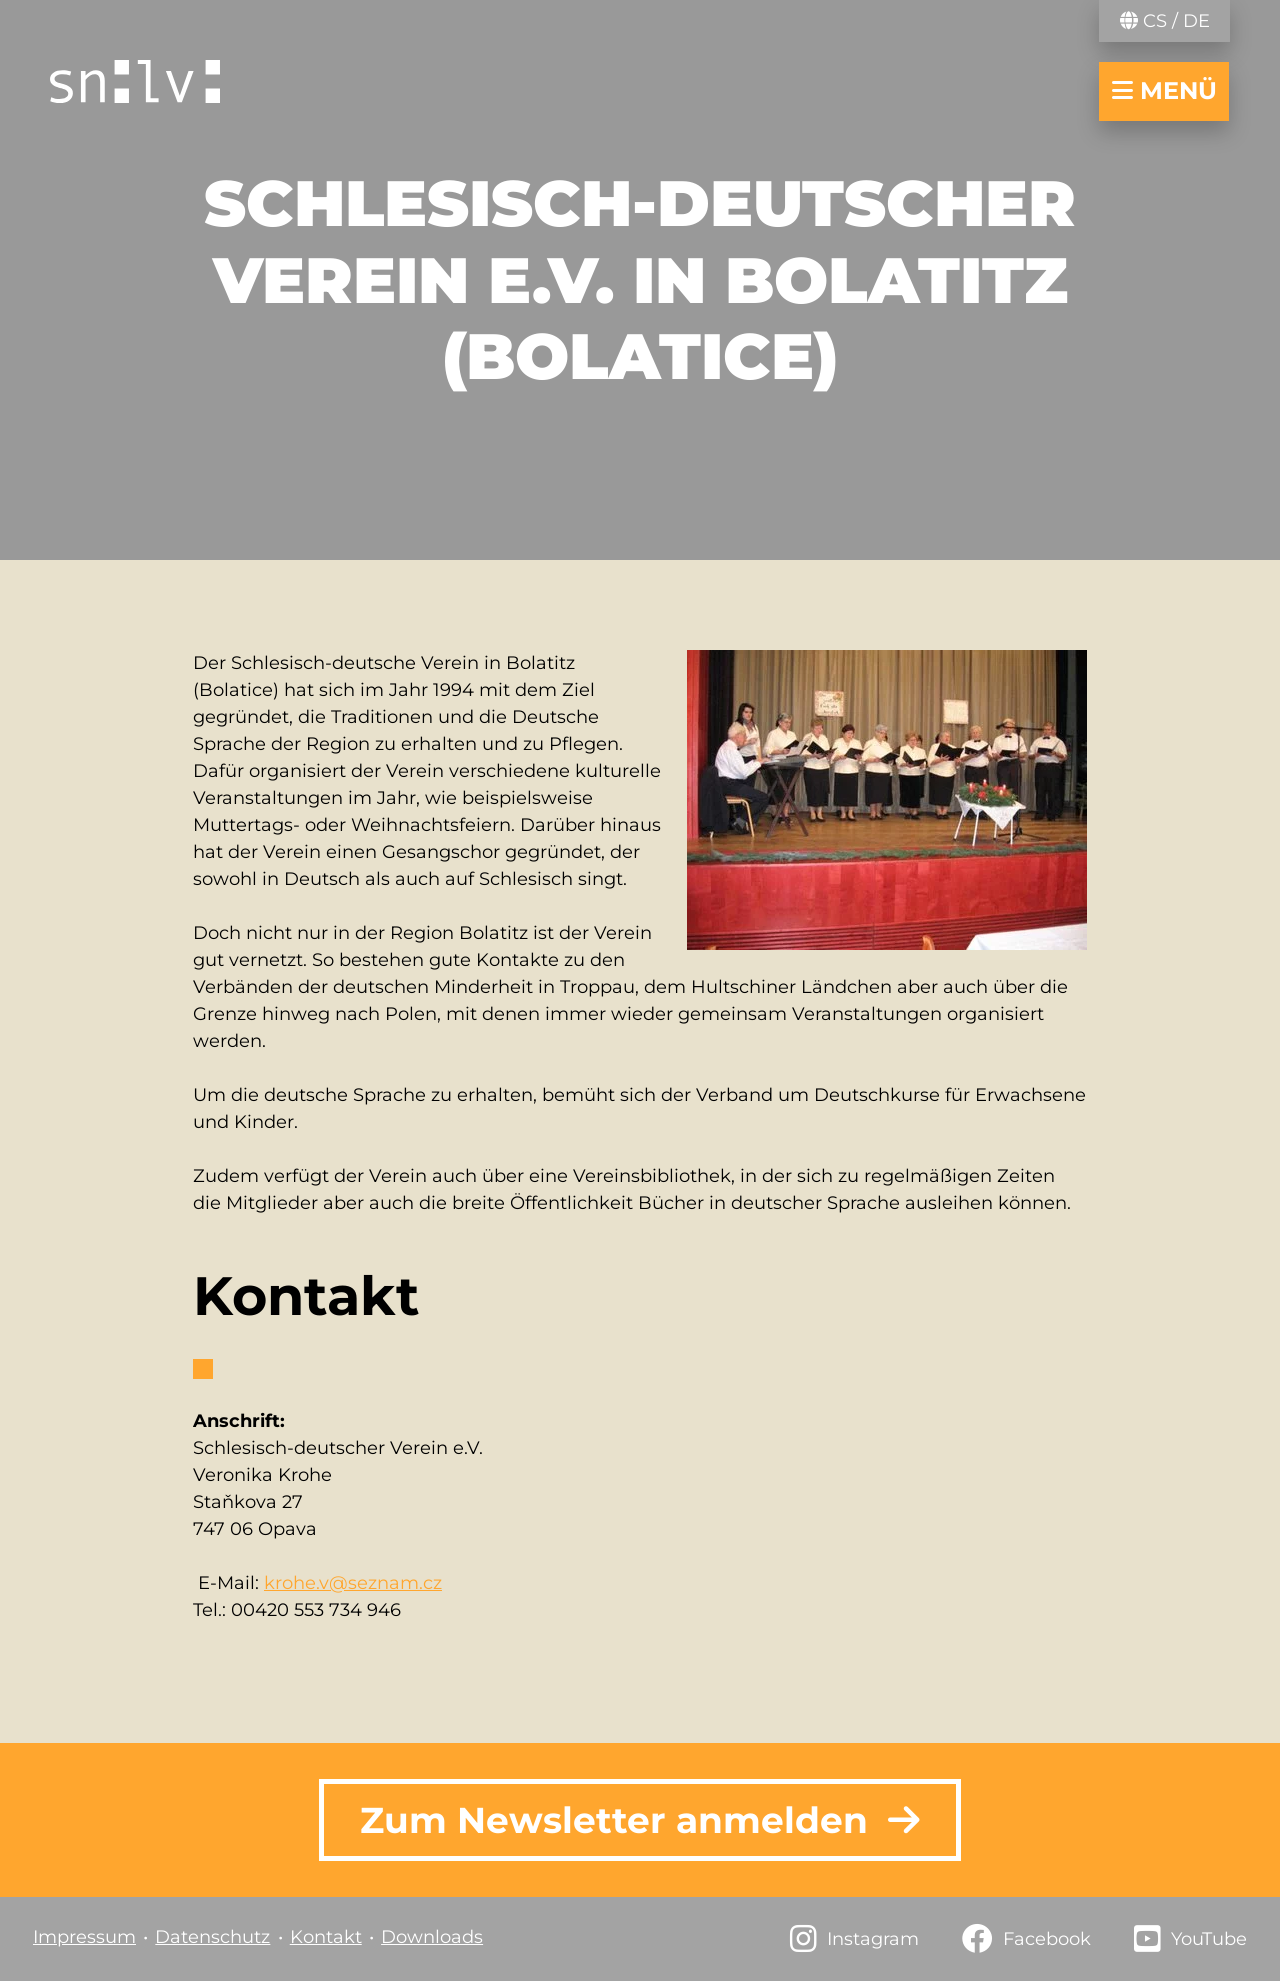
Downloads (432, 1937)
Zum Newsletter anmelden (640, 1820)
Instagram (873, 1939)
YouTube (1209, 1939)
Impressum (84, 1937)
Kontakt (326, 1937)
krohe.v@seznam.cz (353, 1583)
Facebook (1047, 1939)
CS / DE (1165, 21)
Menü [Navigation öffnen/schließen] (1164, 90)
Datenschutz (212, 1937)
